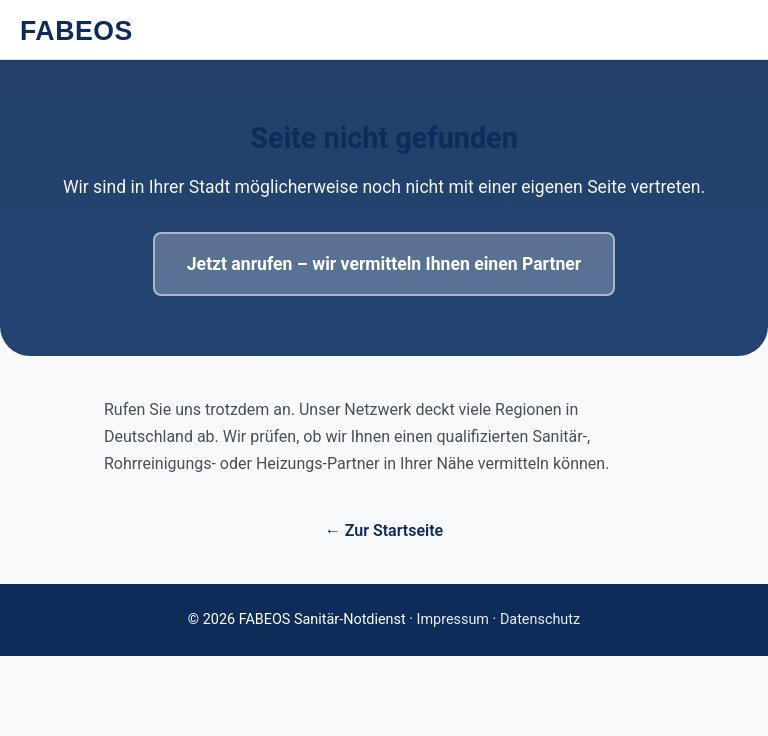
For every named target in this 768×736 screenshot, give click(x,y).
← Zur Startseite (384, 530)
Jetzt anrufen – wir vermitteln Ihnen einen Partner (384, 264)
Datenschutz (540, 619)
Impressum (453, 619)
